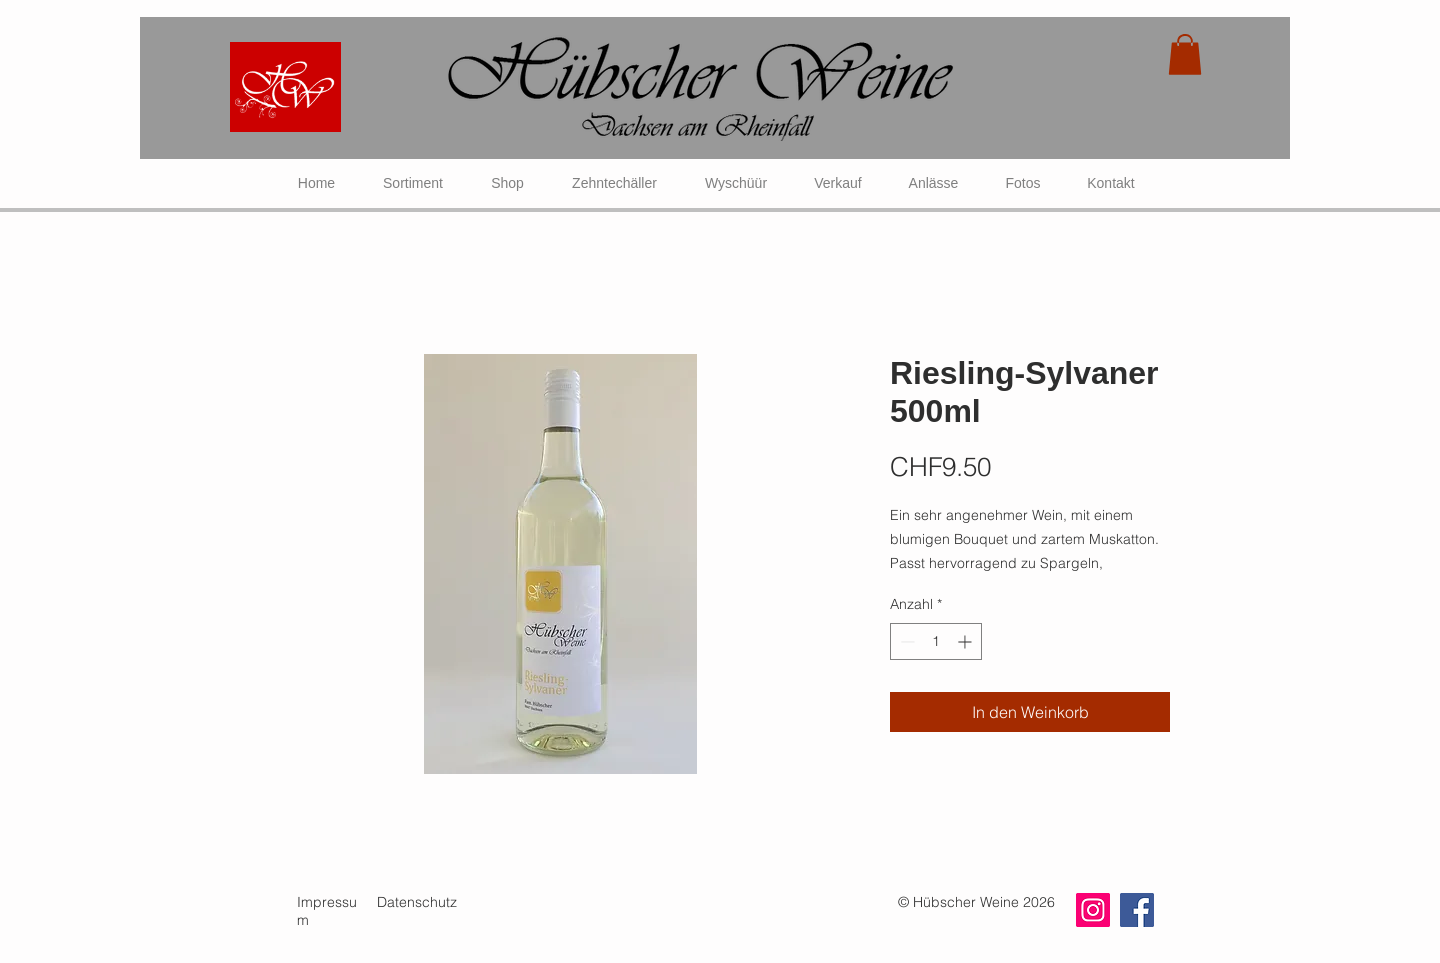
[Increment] (966, 641)
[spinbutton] (936, 641)
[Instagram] (1093, 910)
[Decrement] (905, 641)
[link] (1185, 54)
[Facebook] (1137, 910)
